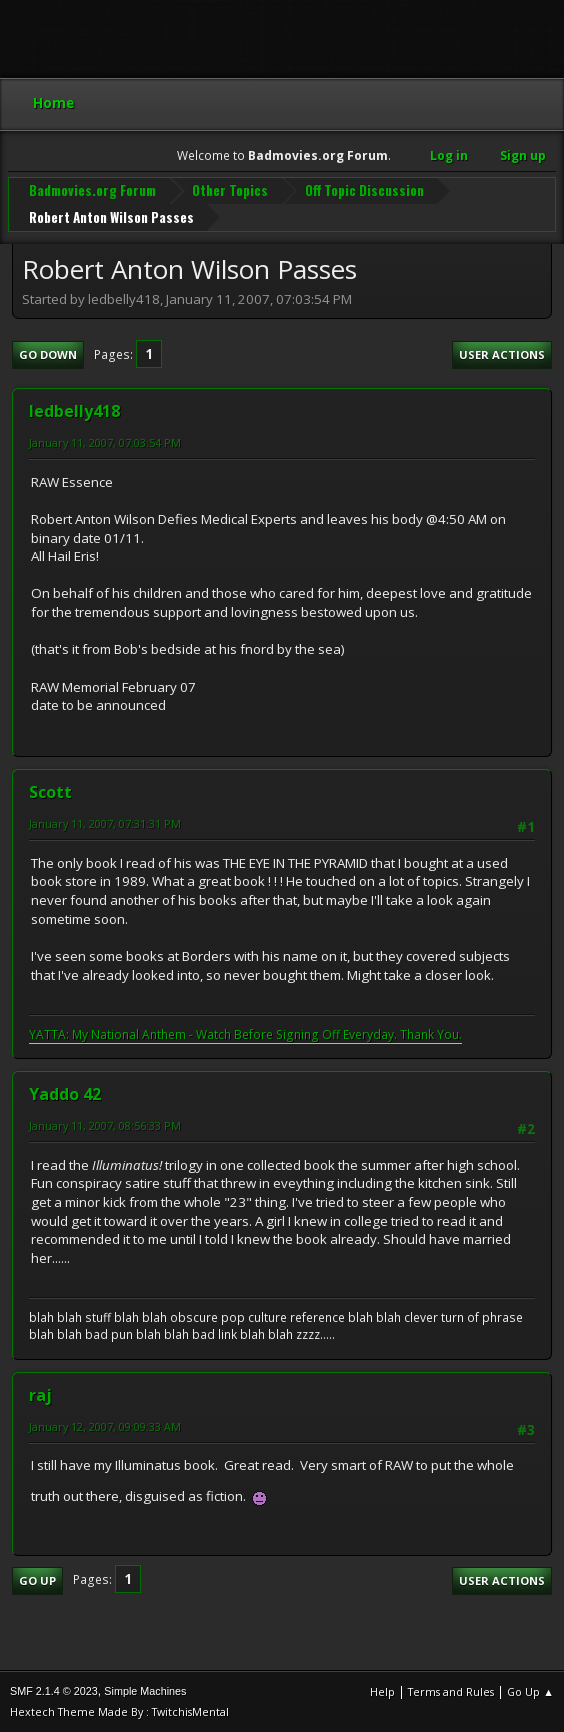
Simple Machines (145, 1691)
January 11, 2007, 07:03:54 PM (105, 442)
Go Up (37, 1580)
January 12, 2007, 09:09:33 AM (105, 1426)
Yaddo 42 (65, 1094)
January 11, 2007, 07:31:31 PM (105, 823)
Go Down (48, 354)
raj (40, 1395)
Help (382, 1691)
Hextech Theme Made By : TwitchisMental (119, 1711)
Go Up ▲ (530, 1691)
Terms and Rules (451, 1691)
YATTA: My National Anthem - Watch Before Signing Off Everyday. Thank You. (245, 1034)
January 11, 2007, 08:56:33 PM (105, 1125)
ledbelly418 (74, 411)
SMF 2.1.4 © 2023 (54, 1691)
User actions (502, 354)
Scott (50, 792)
